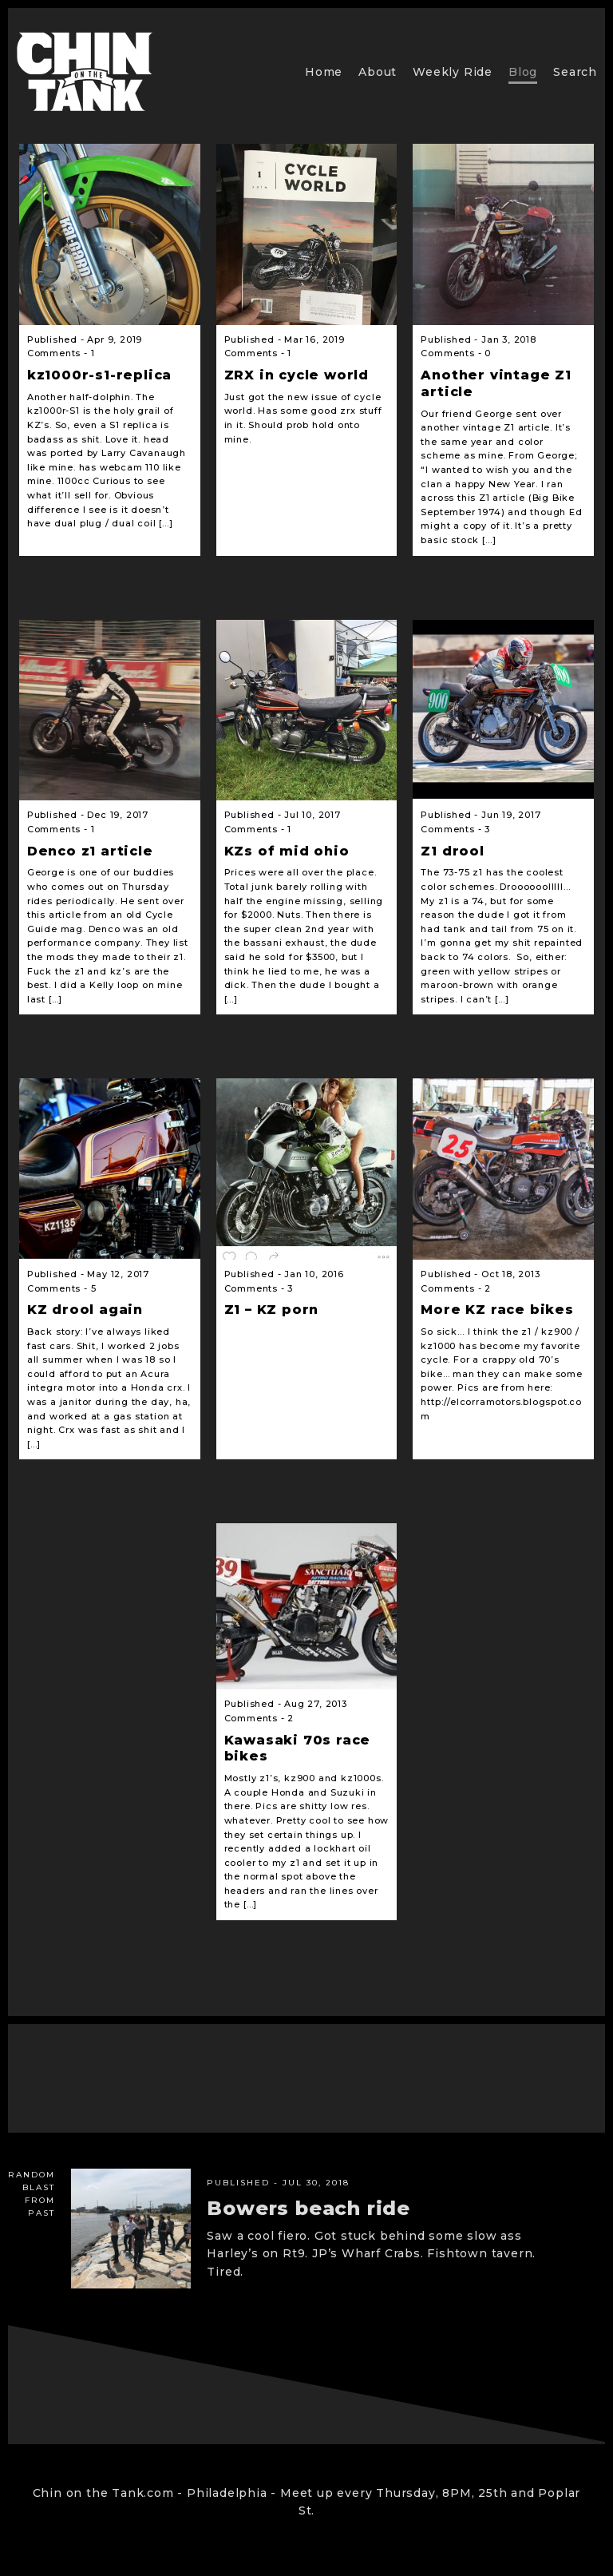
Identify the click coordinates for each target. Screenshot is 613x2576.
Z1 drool (452, 851)
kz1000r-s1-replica (99, 375)
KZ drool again (85, 1309)
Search (575, 72)
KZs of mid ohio (287, 851)
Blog (522, 72)
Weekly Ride (452, 72)
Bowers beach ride (308, 2208)
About (377, 72)
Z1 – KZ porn (271, 1309)
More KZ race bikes (497, 1309)
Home (323, 72)
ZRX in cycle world (296, 375)
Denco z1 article (90, 851)
